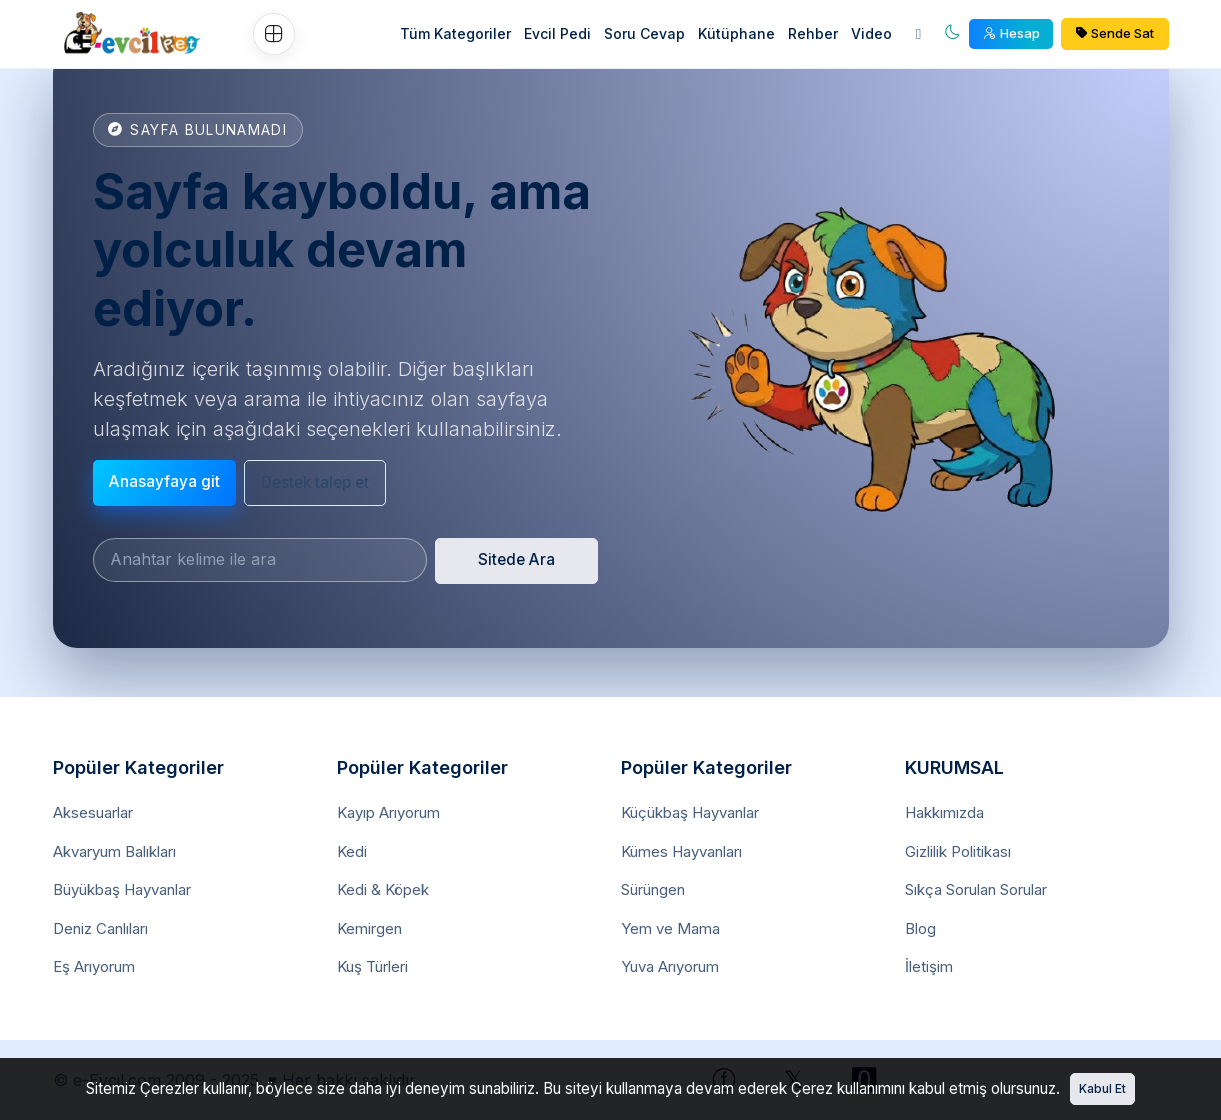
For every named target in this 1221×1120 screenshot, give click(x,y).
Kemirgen (369, 928)
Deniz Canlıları (100, 928)
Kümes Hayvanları (681, 851)
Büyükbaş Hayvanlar (122, 889)
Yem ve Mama (670, 928)
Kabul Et (1102, 1088)
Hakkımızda (944, 812)
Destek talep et (315, 482)
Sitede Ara (516, 559)
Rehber (813, 33)
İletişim (929, 966)
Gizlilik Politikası (958, 851)
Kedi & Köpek (383, 889)
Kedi (352, 851)
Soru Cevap (644, 33)
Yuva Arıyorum (670, 966)
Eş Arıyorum (94, 966)
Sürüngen (653, 889)
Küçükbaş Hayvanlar (690, 812)
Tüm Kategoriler (455, 33)
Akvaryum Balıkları (114, 851)
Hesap (1011, 33)
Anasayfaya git (164, 481)
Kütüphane (736, 33)
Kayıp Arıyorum (388, 812)
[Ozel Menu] (274, 34)
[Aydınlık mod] (953, 34)
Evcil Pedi (557, 33)
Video (871, 33)
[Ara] (918, 34)
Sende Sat (1115, 33)
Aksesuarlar (93, 812)
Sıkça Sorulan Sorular (976, 889)
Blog (920, 928)
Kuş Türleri (372, 966)
